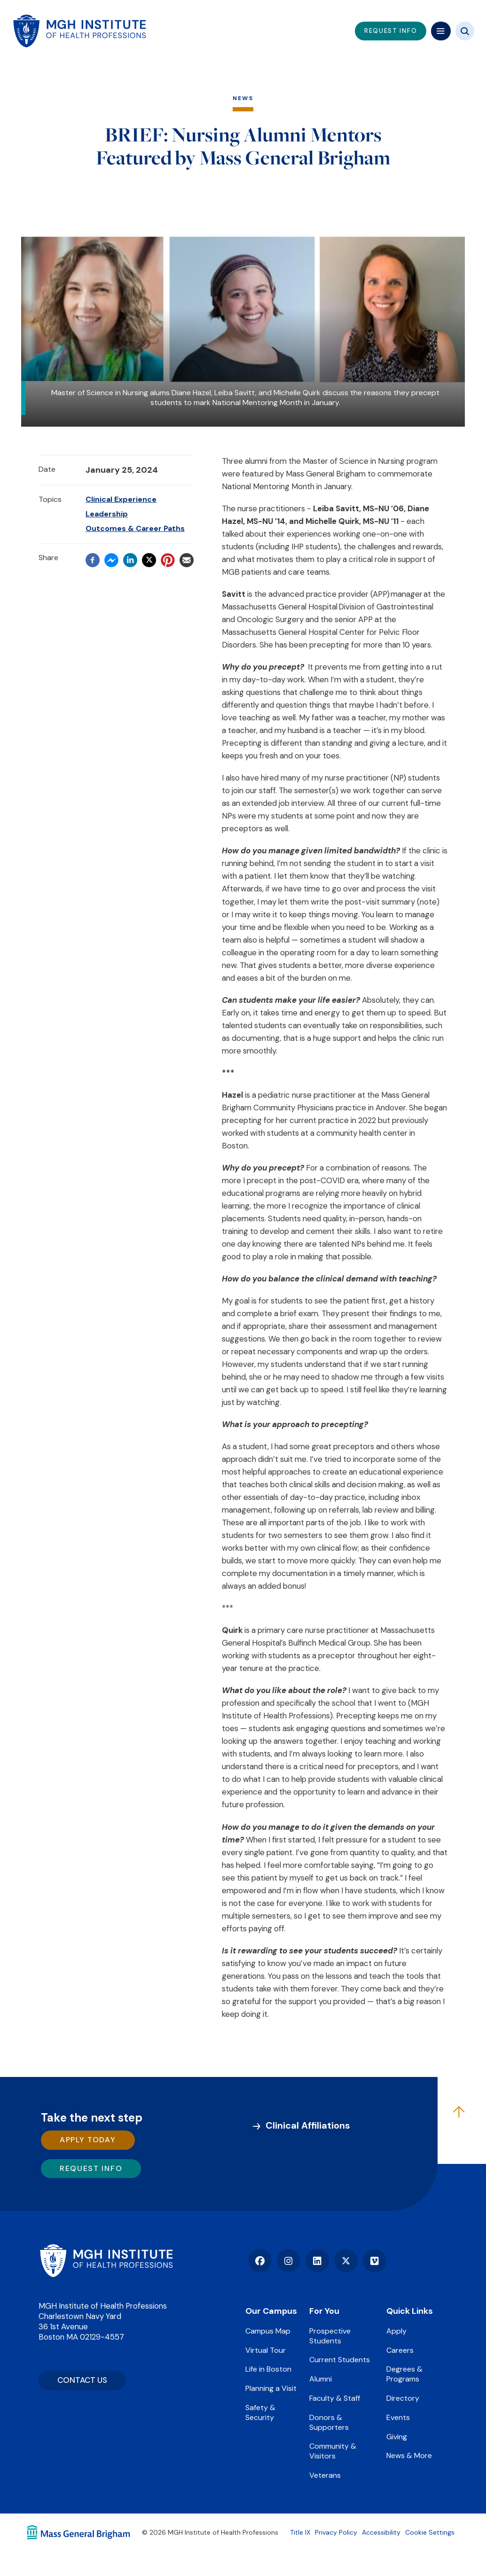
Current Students (339, 2360)
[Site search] (464, 31)
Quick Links (409, 2311)
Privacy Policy (336, 2532)
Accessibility (381, 2532)
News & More (409, 2455)
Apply (396, 2331)
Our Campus (271, 2311)
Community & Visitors (332, 2451)
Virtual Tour (265, 2350)
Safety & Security (260, 2412)
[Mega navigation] (441, 31)
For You (324, 2311)
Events (398, 2417)
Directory (402, 2398)
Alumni (320, 2379)
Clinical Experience (121, 499)
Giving (396, 2437)
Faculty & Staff (334, 2398)
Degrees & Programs (404, 2374)
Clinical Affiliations (308, 2125)
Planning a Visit (271, 2388)
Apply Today (88, 2140)
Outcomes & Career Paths (135, 528)
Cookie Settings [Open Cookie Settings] (430, 2532)
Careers (400, 2350)
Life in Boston (268, 2369)
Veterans (325, 2475)
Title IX (300, 2532)
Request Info (91, 2168)
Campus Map (267, 2331)
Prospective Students (330, 2336)
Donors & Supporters (329, 2422)
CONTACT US (82, 2380)
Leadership (107, 514)
